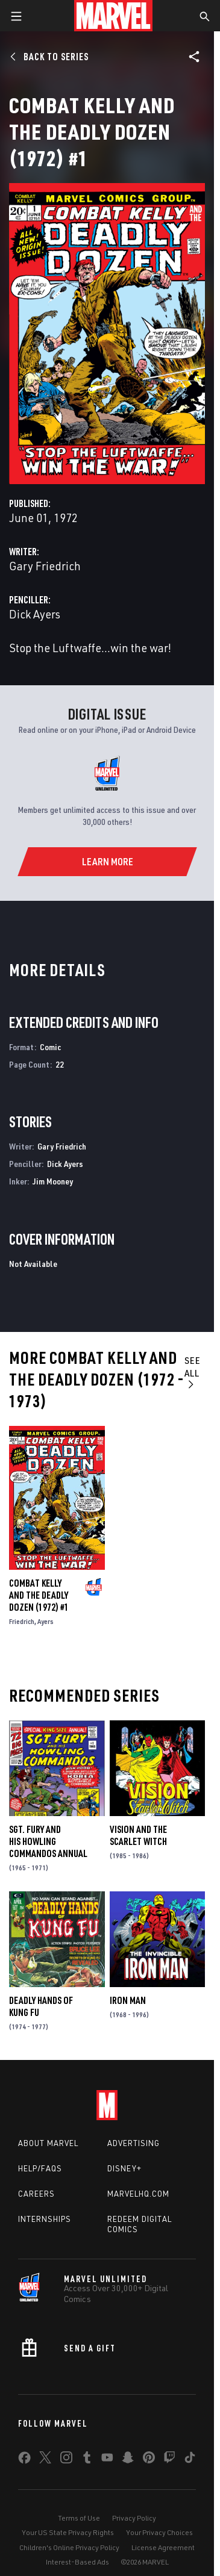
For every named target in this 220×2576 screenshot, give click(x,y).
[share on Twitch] (169, 2460)
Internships (44, 2219)
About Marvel (48, 2143)
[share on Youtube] (107, 2460)
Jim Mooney (53, 1181)
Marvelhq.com (138, 2193)
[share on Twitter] (45, 2460)
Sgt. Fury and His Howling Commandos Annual (48, 1841)
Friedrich (21, 1621)
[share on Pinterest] (149, 2460)
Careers (36, 2193)
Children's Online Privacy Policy (69, 2547)
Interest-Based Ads (77, 2561)
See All (192, 1371)
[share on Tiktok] (190, 2460)
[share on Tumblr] (87, 2460)
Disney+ (124, 2168)
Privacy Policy (134, 2517)
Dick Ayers (34, 614)
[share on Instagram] (66, 2460)
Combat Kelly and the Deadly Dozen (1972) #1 (39, 1595)
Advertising (133, 2143)
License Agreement (163, 2547)
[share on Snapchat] (128, 2460)
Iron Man (128, 2000)
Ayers (45, 1621)
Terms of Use (79, 2517)
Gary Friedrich (45, 566)
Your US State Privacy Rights (68, 2532)
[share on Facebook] (24, 2460)
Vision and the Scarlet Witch (138, 1835)
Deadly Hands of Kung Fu (41, 2006)
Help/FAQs (40, 2168)
